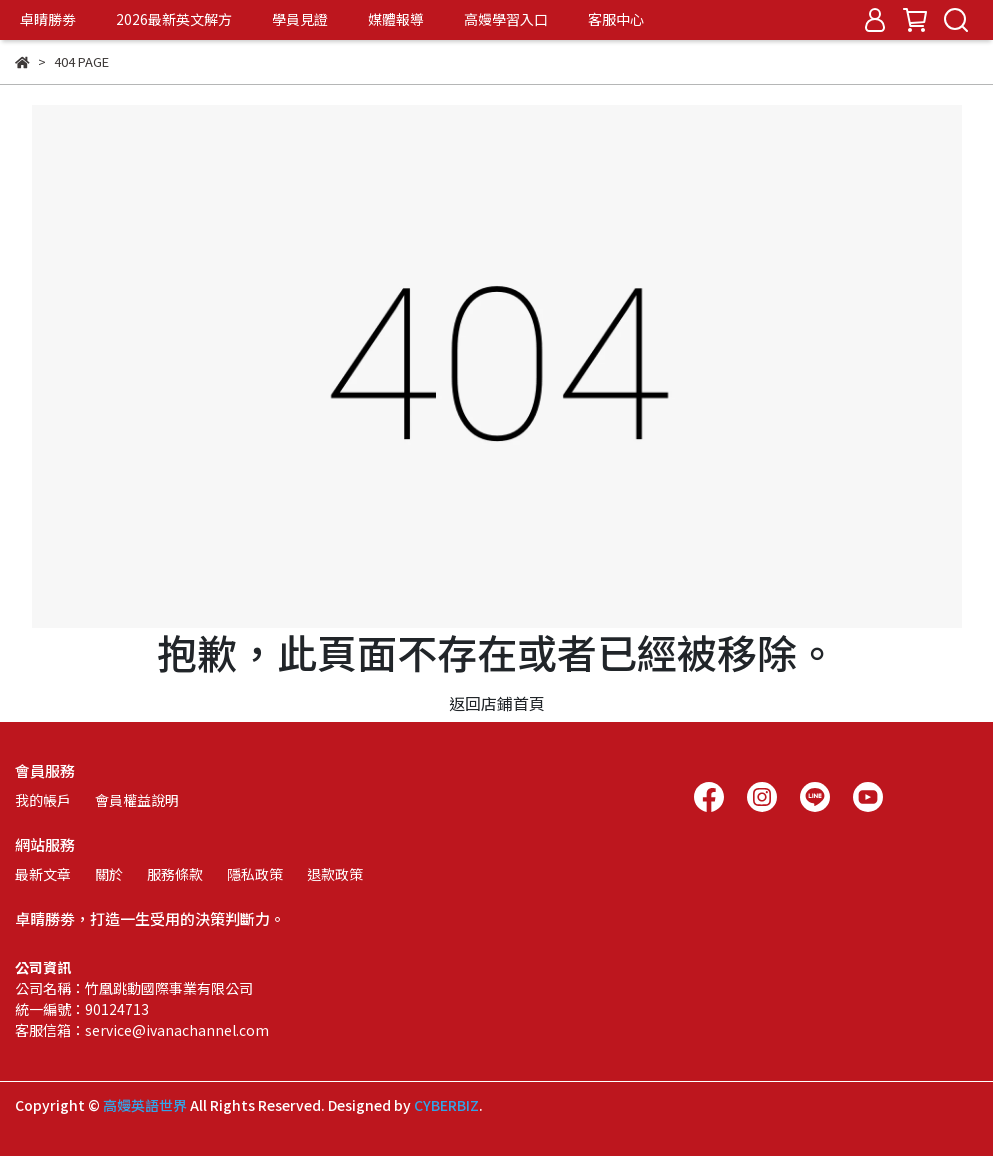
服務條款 (175, 874)
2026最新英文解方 (174, 19)
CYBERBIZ (446, 1105)
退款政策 (335, 874)
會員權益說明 (137, 800)
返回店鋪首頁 (497, 703)
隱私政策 (255, 874)
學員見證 (300, 19)
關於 (109, 874)
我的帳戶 (43, 800)
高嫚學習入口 (506, 19)
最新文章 (43, 874)
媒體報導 (396, 19)
